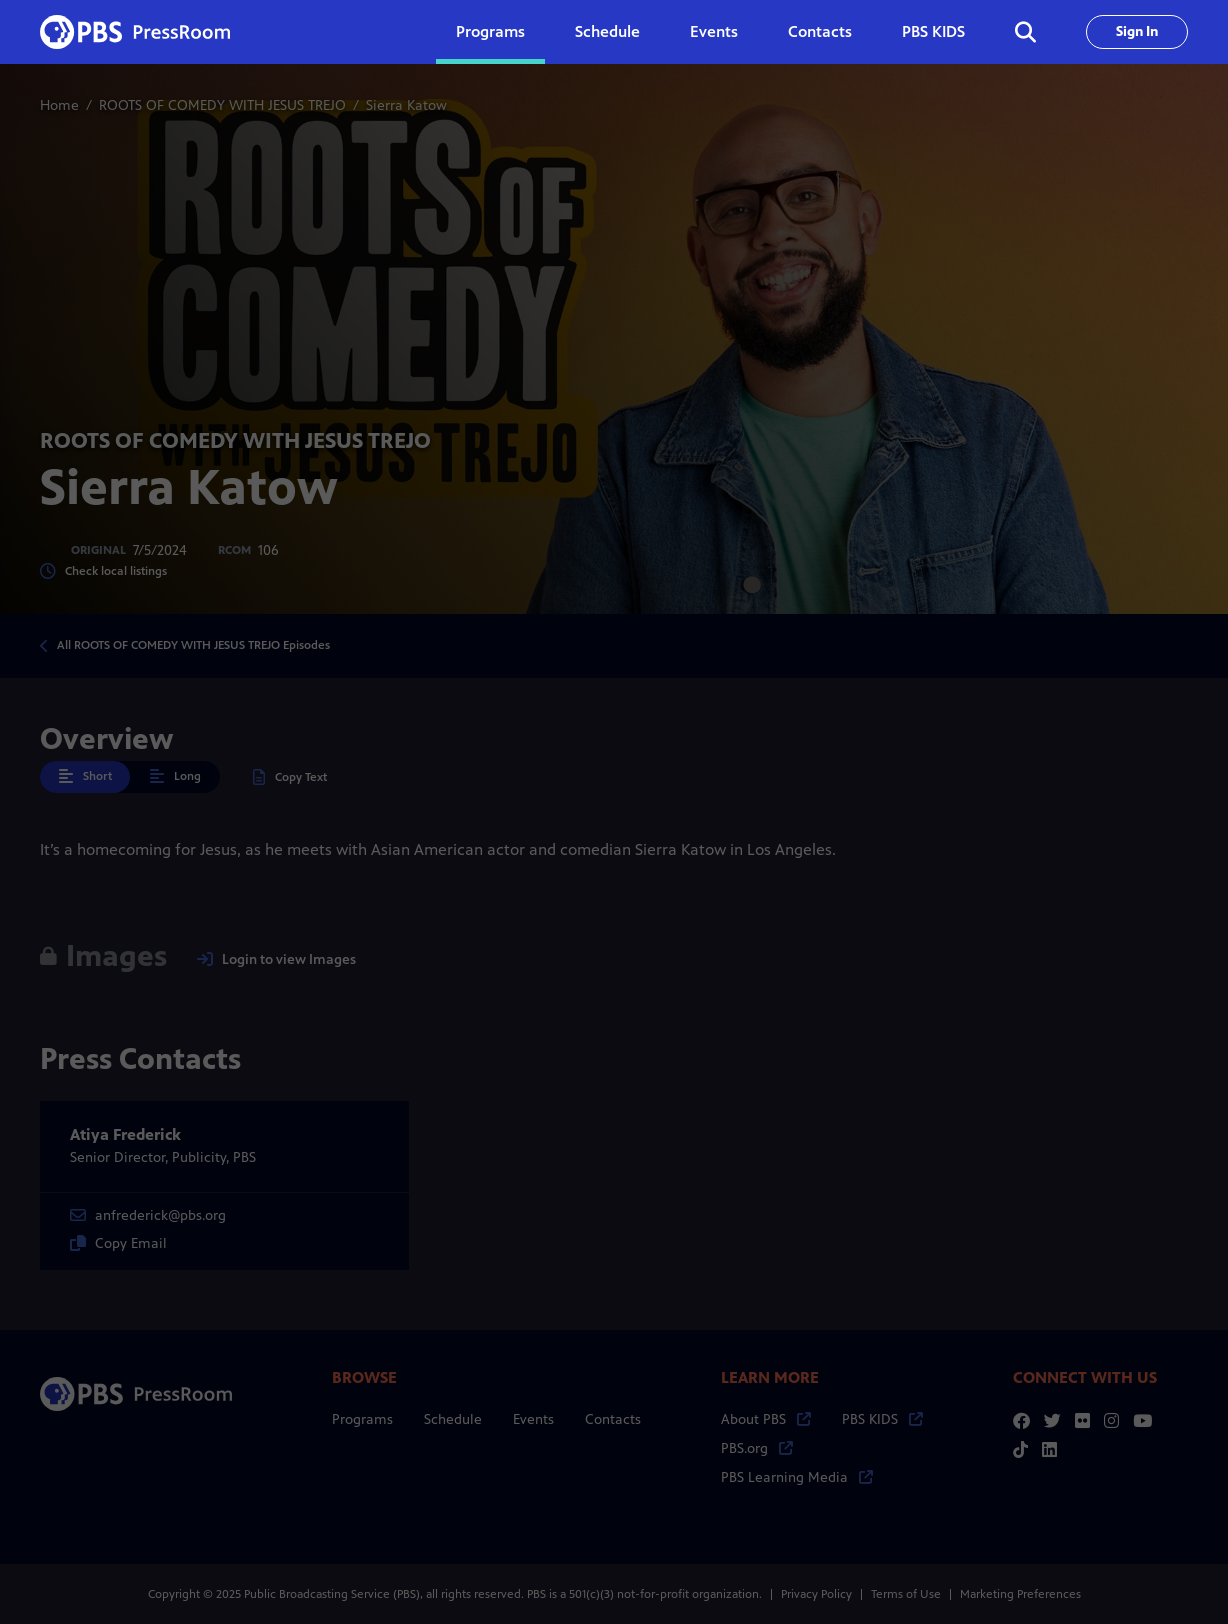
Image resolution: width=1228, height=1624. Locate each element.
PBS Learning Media (797, 1477)
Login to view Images (276, 959)
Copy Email (118, 1243)
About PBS (766, 1419)
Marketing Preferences (1020, 1594)
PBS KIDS (933, 31)
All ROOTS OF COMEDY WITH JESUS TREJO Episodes (193, 645)
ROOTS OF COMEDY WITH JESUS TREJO (222, 105)
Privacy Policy (816, 1594)
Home (59, 105)
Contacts (820, 31)
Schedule (607, 31)
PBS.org (757, 1448)
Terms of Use (906, 1594)
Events (714, 31)
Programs (362, 1419)
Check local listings (103, 571)
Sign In (1137, 31)
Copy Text (290, 777)
